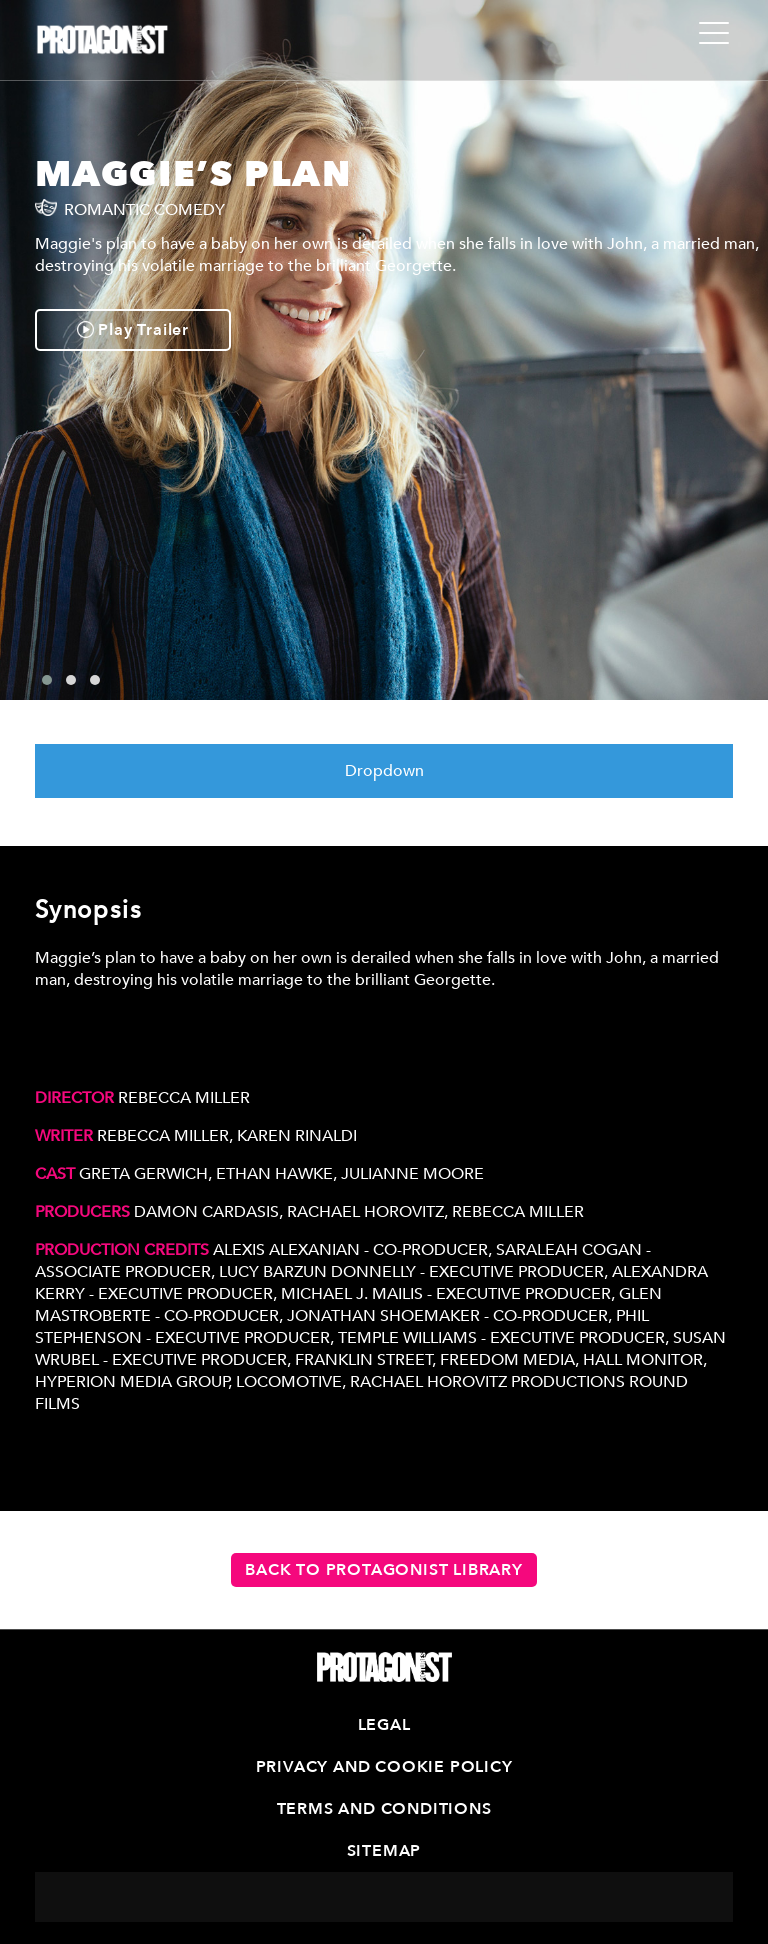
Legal (384, 1725)
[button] (47, 680)
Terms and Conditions (384, 1809)
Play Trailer (133, 330)
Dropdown (384, 771)
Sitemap (384, 1851)
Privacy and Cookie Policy (384, 1767)
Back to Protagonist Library (384, 1570)
